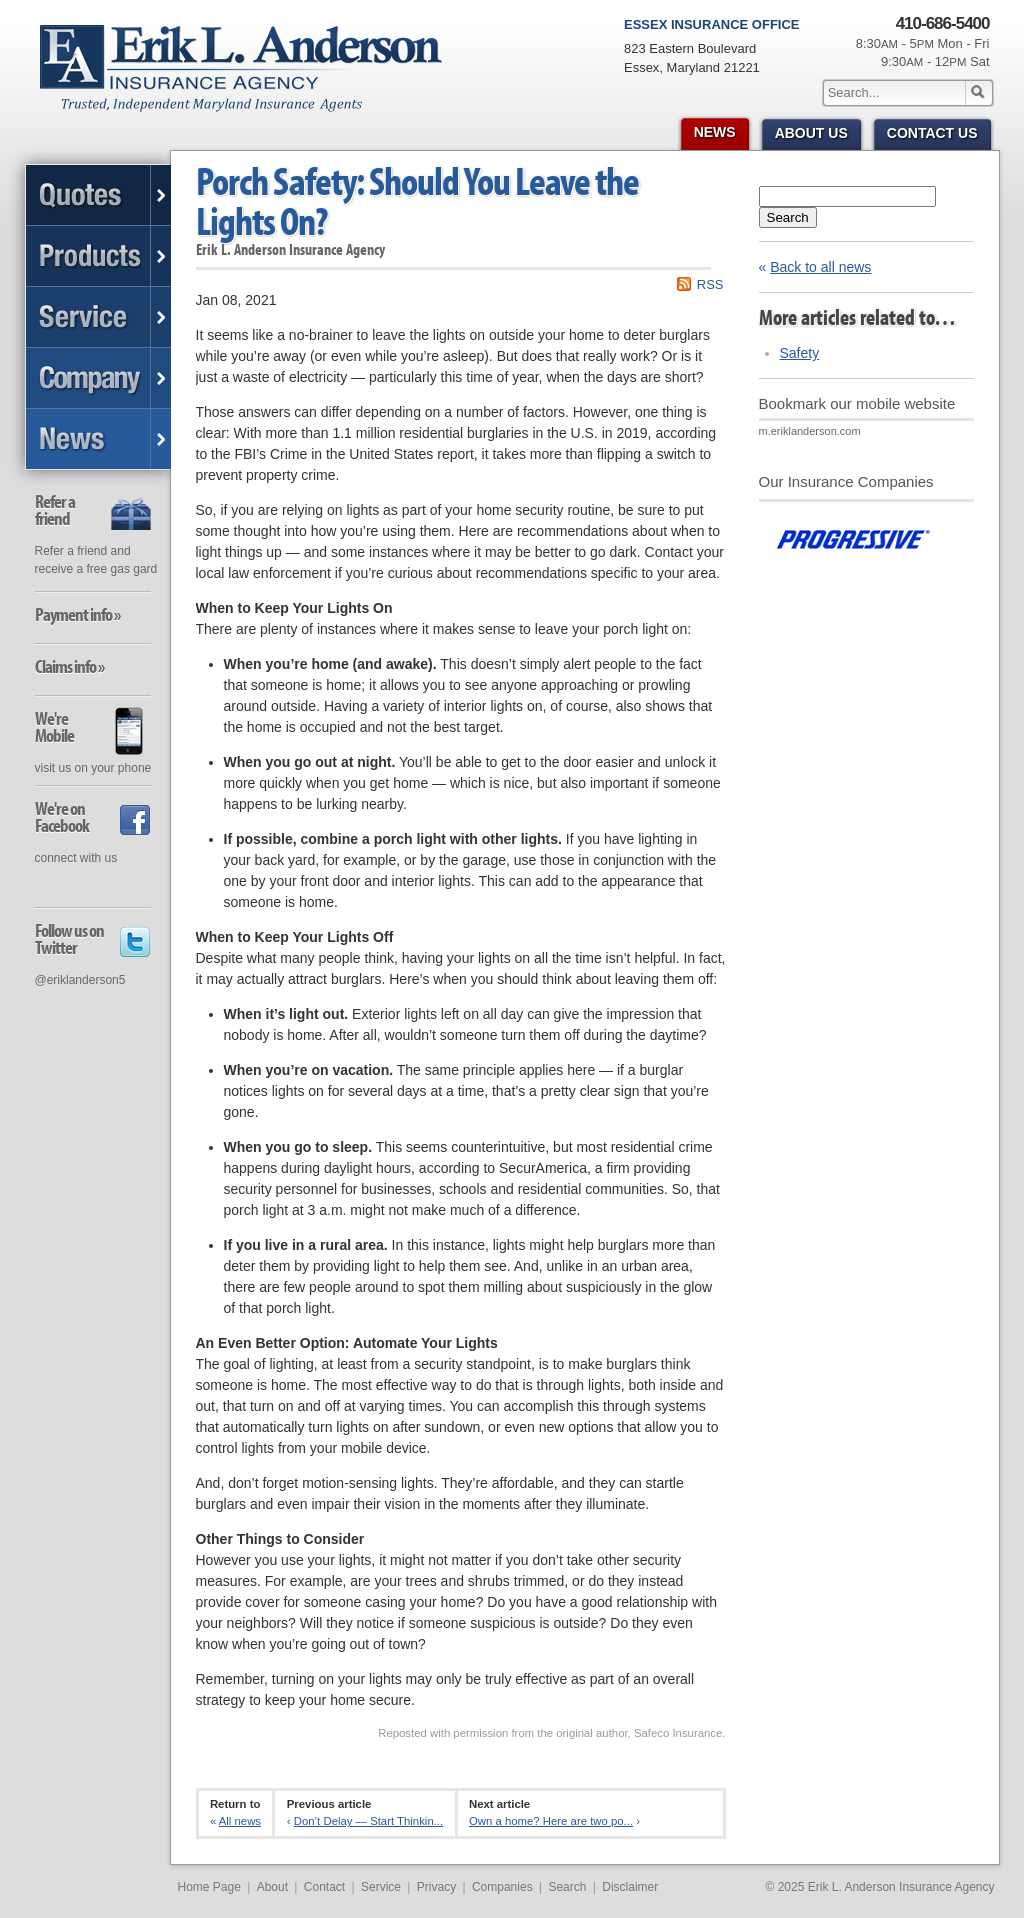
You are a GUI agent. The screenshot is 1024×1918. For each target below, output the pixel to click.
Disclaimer (630, 1887)
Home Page (209, 1887)
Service (381, 1887)
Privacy (436, 1887)
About (272, 1887)
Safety (800, 353)
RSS (710, 284)
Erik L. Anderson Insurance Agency (252, 79)
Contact (324, 1887)
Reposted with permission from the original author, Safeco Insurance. (551, 1733)
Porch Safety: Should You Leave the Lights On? (417, 200)
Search (788, 217)
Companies (502, 1887)
